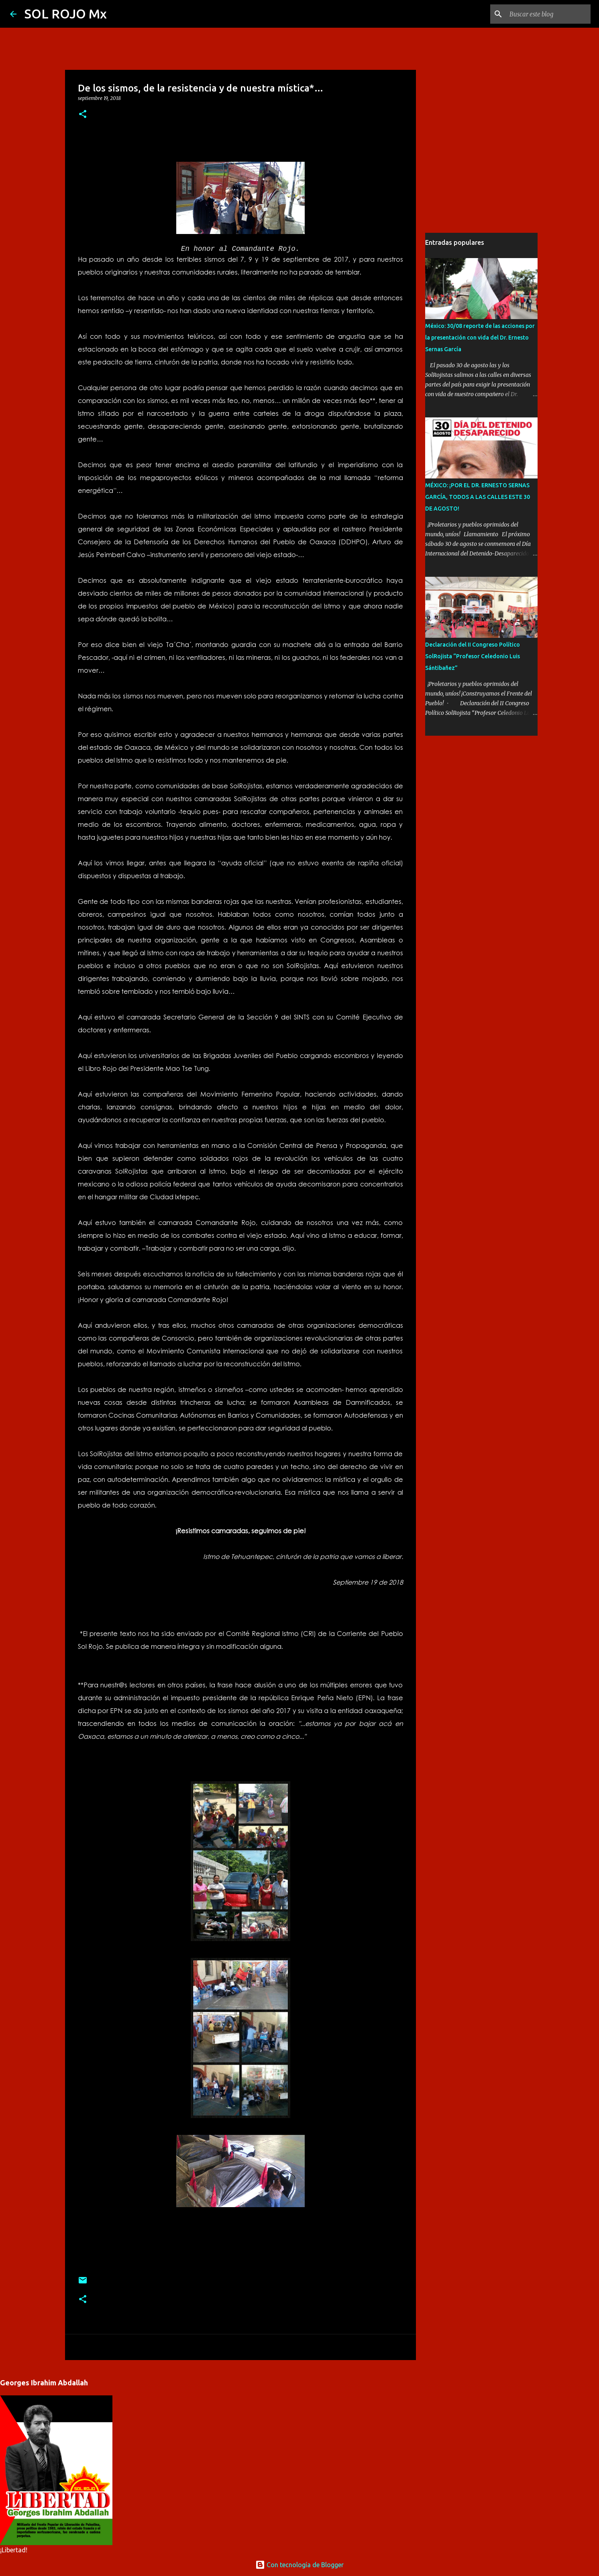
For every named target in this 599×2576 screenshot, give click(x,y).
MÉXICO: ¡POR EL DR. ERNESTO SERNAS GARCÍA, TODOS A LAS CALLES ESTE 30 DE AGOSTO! (477, 497)
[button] (83, 114)
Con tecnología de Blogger (299, 2564)
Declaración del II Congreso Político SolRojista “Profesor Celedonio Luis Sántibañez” (472, 656)
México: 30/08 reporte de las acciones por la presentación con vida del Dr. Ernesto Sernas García (480, 337)
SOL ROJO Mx (65, 13)
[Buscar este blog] (548, 14)
